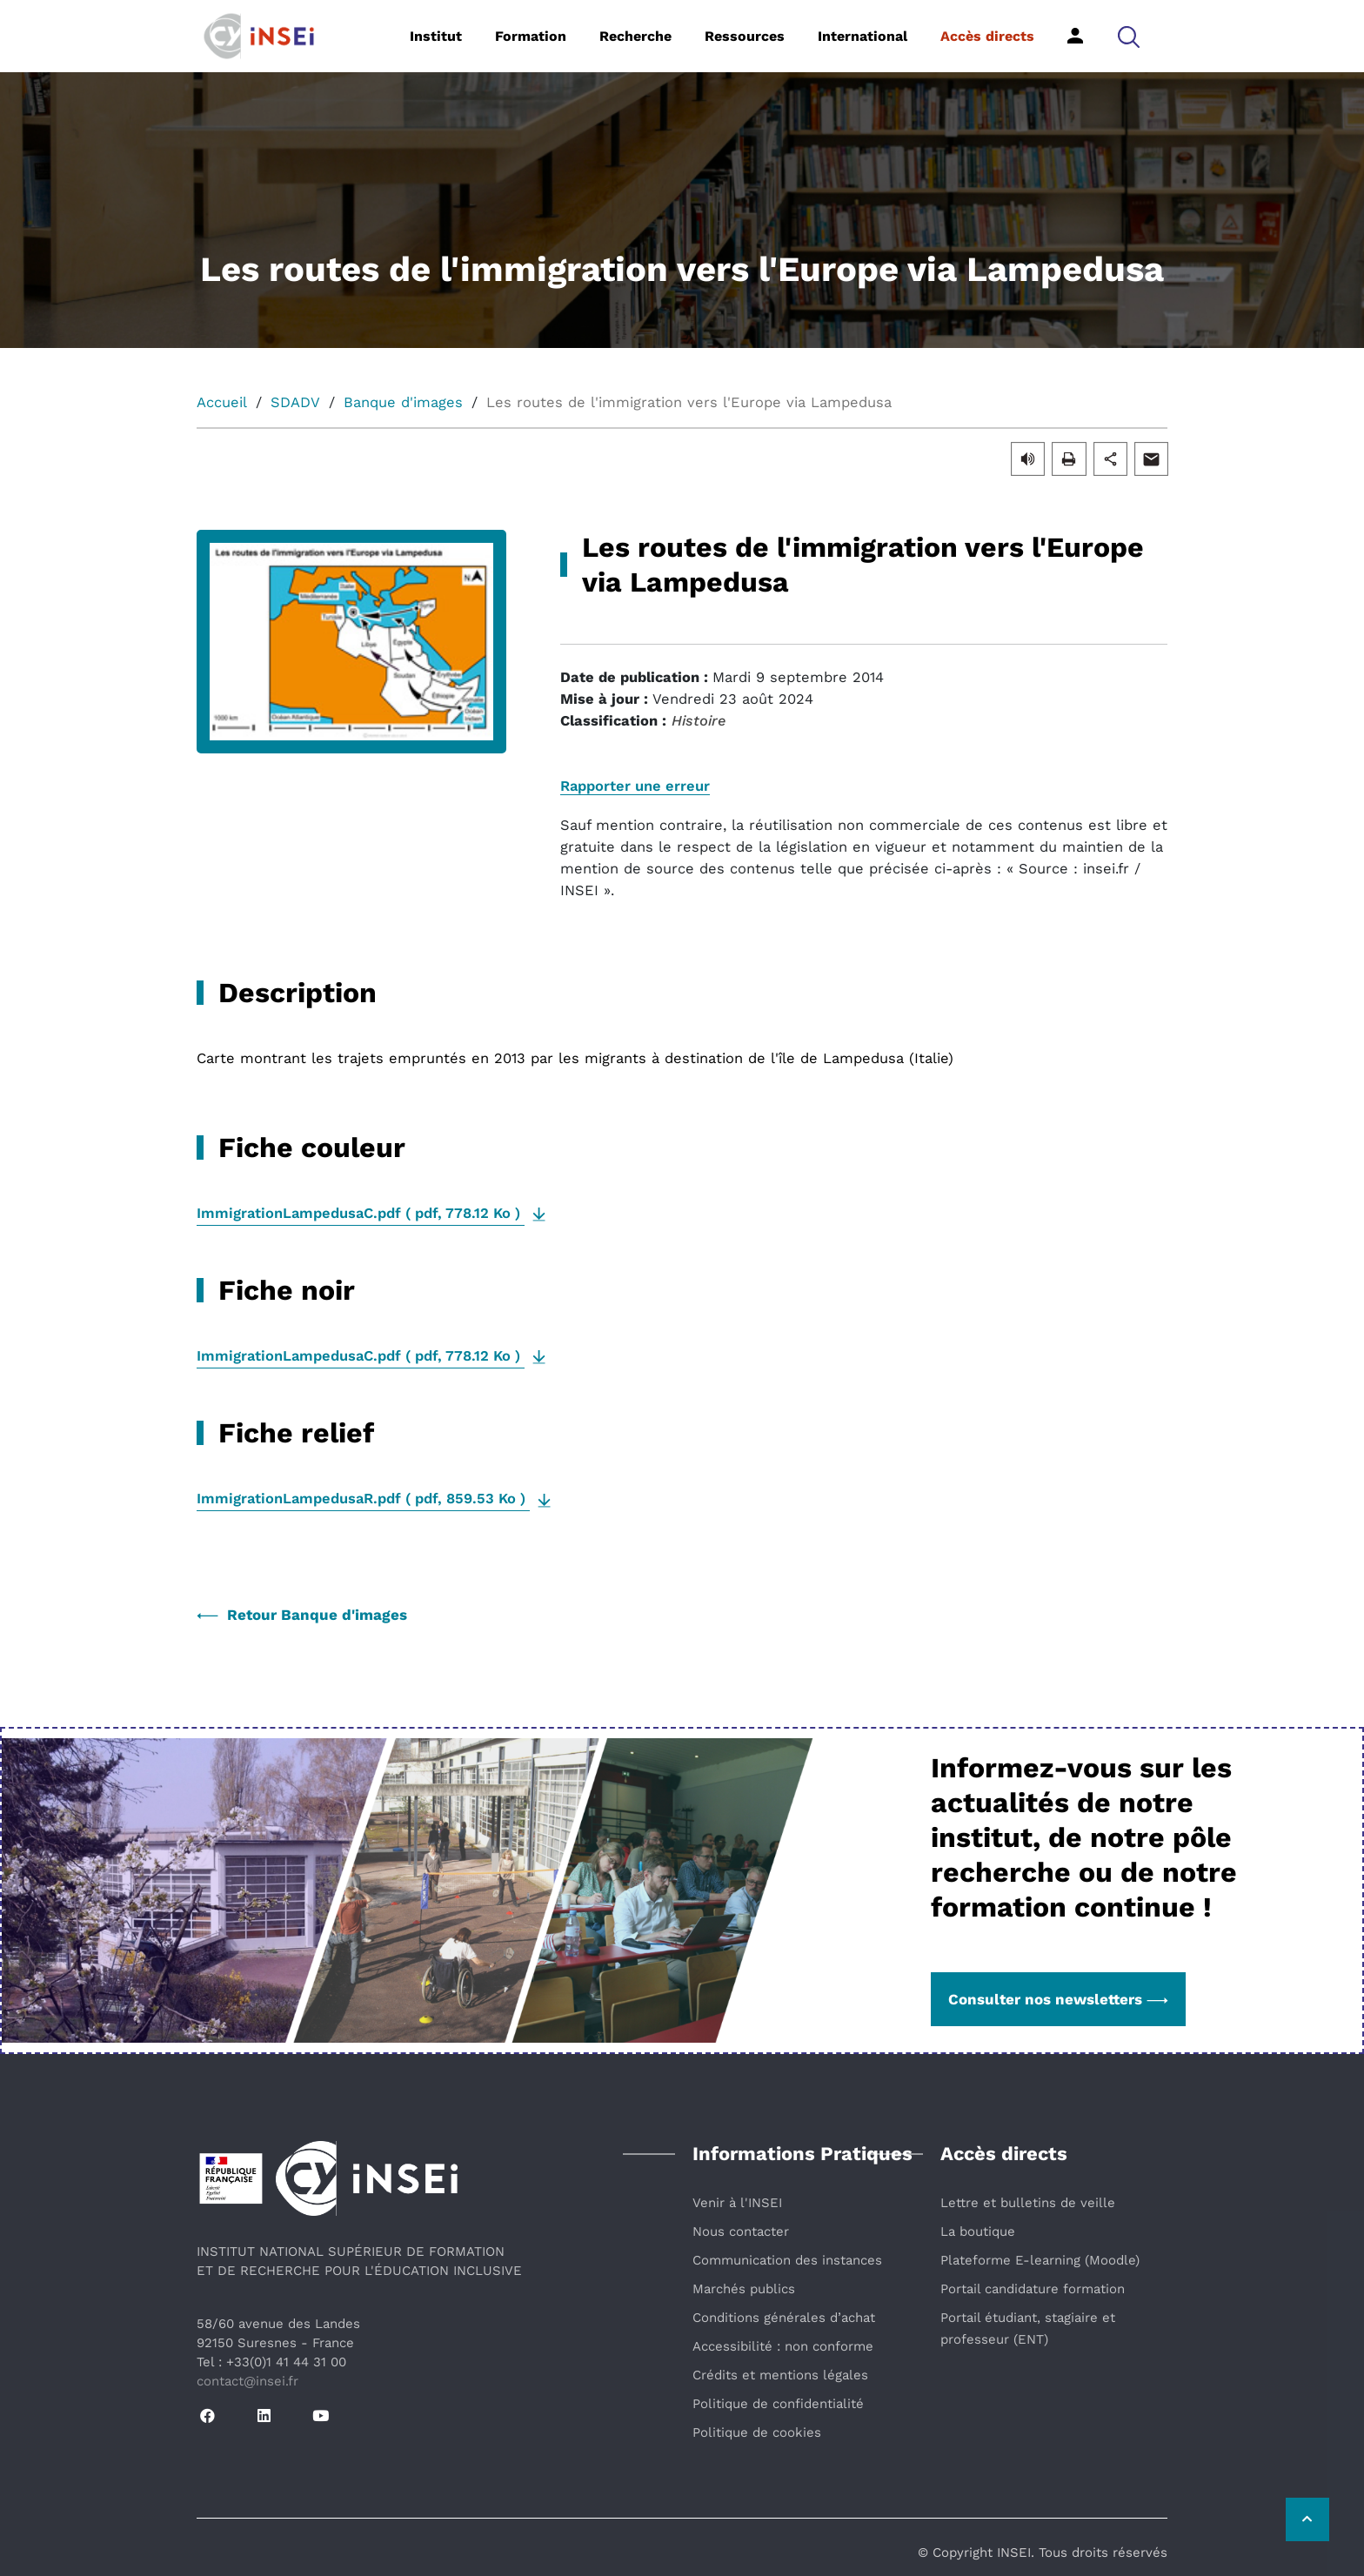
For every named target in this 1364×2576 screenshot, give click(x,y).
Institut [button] (436, 36)
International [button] (862, 36)
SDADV (295, 402)
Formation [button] (530, 36)
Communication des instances (787, 2260)
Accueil (222, 402)
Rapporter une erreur (635, 786)
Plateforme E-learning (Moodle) (1040, 2260)
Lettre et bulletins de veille (1027, 2203)
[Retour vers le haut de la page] (1307, 2519)
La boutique (977, 2231)
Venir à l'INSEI (737, 2203)
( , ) (361, 1213)
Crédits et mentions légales (780, 2375)
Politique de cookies (756, 2432)
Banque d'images (403, 402)
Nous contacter (740, 2231)
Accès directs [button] (987, 36)
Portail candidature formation (1032, 2289)
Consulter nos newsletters (1058, 1999)
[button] (1129, 36)
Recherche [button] (635, 36)
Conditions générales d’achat (783, 2317)
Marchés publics (743, 2289)
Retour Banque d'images (302, 1614)
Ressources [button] (745, 36)
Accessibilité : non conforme (782, 2346)
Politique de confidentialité (778, 2404)
